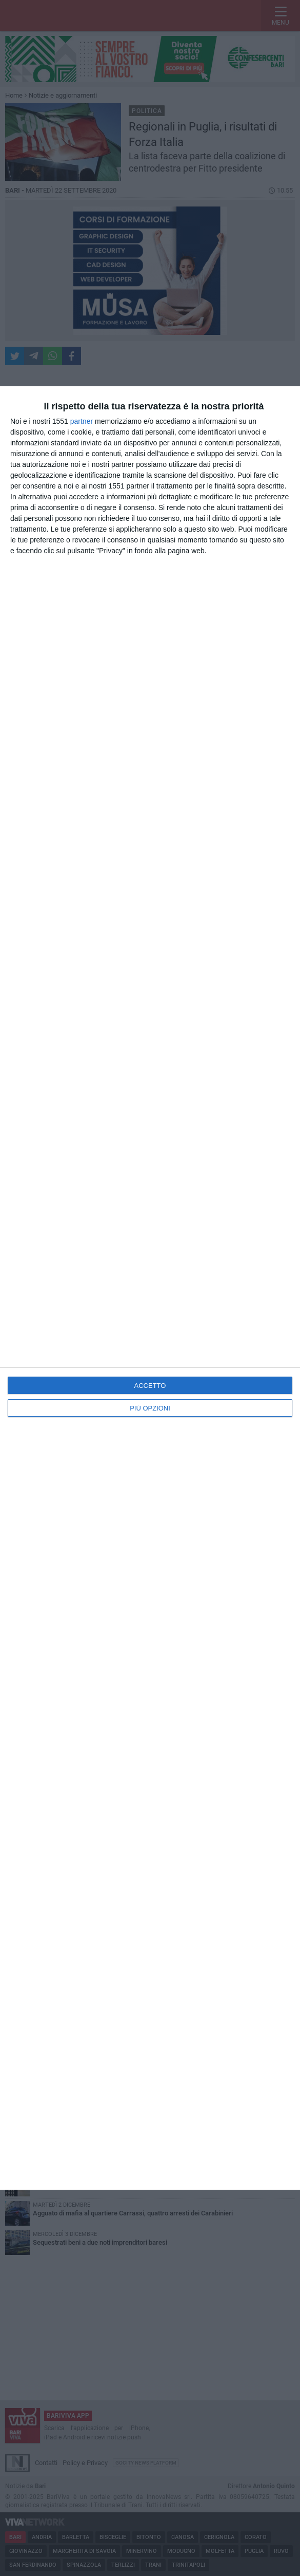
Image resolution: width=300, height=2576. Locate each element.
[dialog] (150, 1288)
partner (81, 421)
